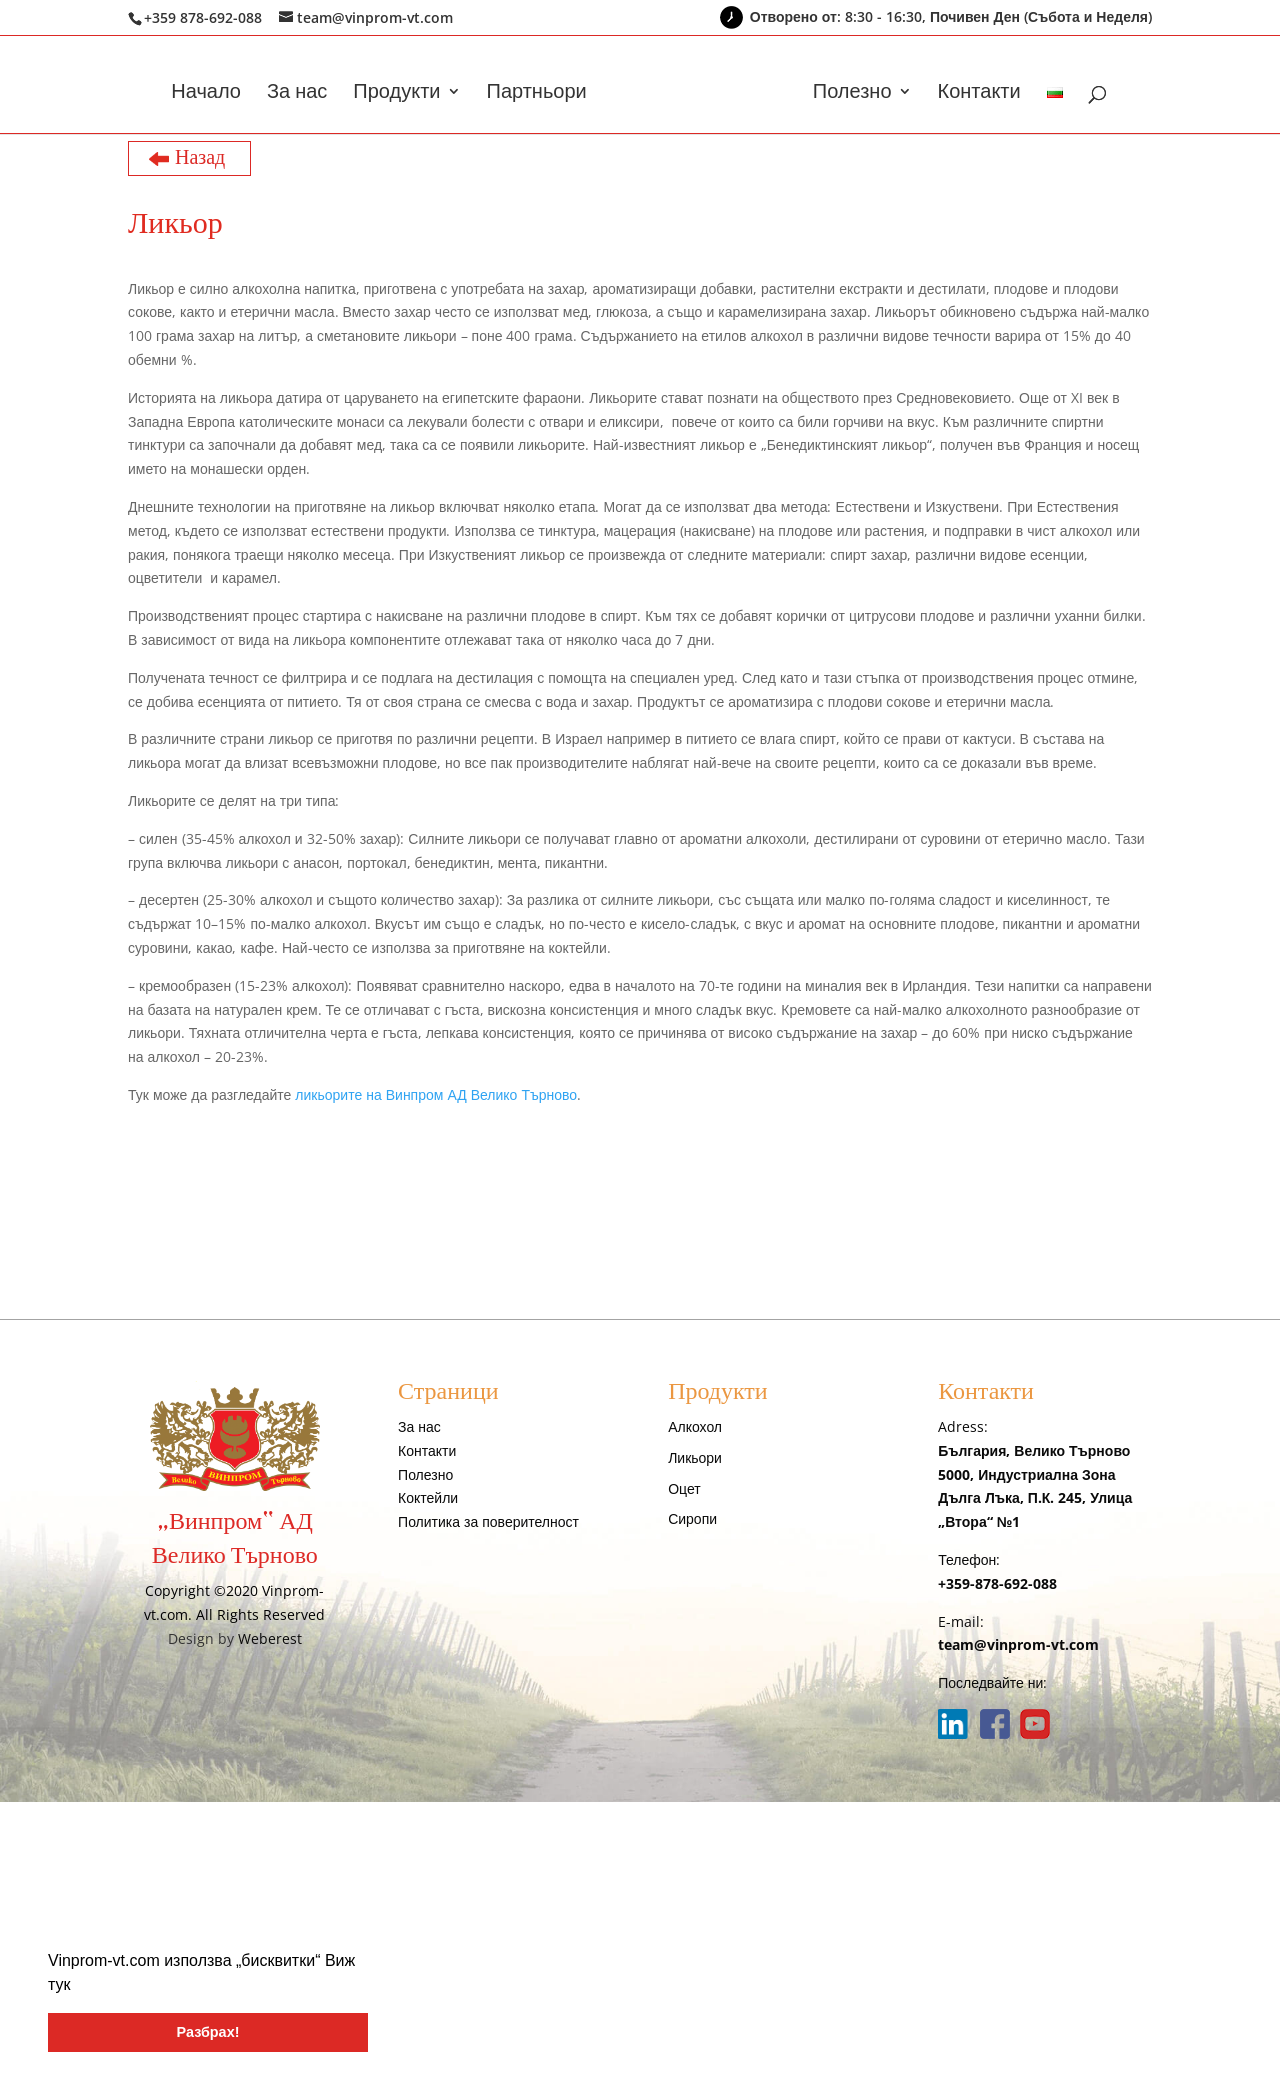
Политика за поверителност (488, 1521)
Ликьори (695, 1457)
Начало (206, 94)
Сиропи (692, 1518)
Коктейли (428, 1497)
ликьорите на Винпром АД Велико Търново (436, 1094)
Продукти (396, 94)
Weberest (270, 1638)
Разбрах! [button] (208, 2032)
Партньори (537, 94)
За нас (297, 94)
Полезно (852, 94)
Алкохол (695, 1426)
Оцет (684, 1488)
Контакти (979, 94)
